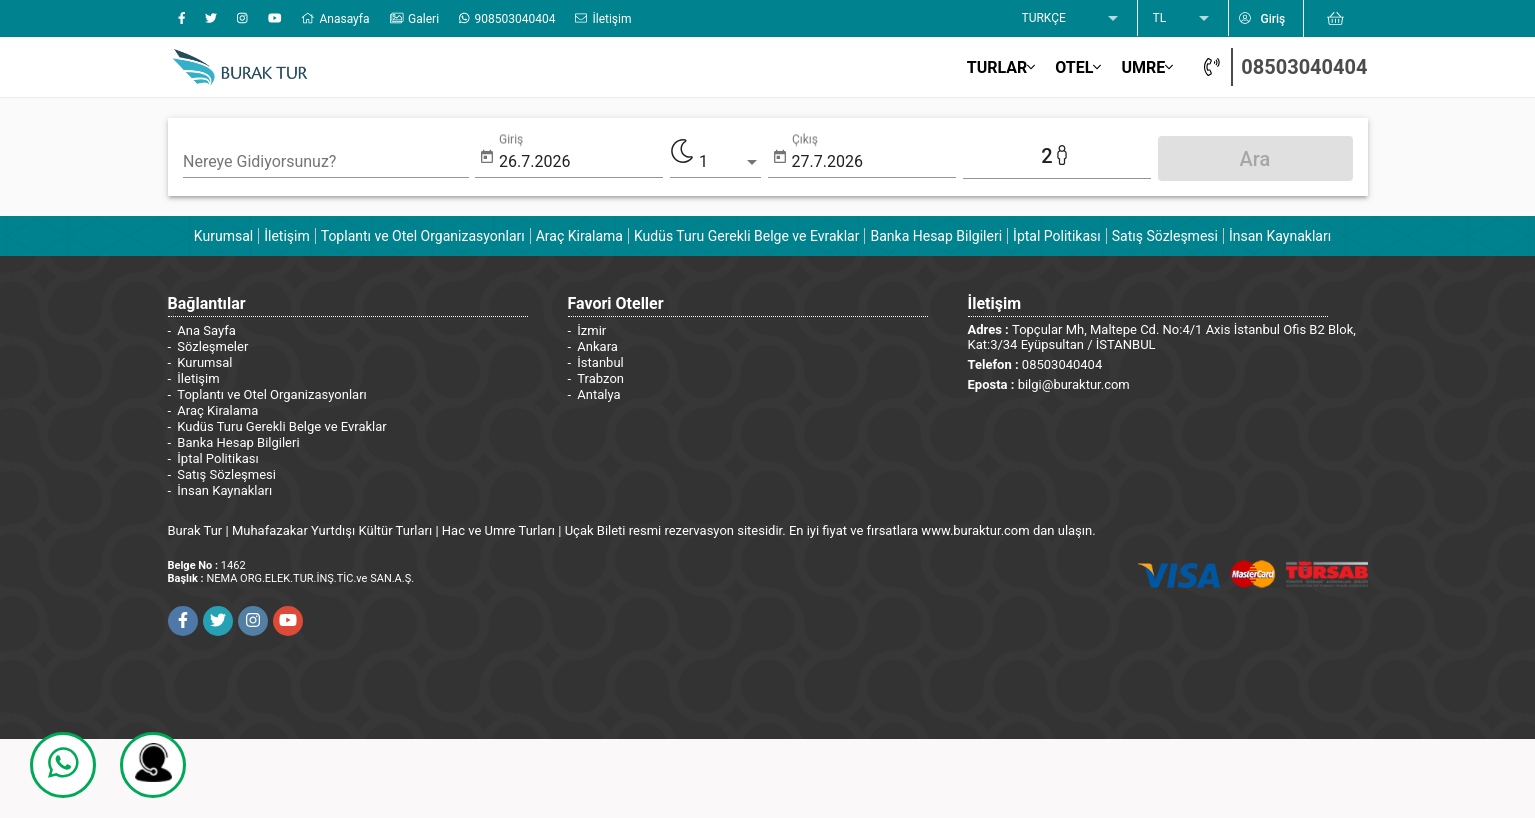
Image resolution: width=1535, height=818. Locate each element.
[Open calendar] (487, 157)
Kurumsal (223, 236)
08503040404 (1304, 67)
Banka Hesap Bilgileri (936, 236)
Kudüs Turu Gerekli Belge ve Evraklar (747, 236)
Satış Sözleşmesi (1165, 236)
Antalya (598, 394)
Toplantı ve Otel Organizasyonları (423, 236)
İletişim (287, 236)
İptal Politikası (1057, 236)
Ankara (597, 346)
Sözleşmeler (212, 346)
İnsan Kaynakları (1280, 236)
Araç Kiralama (579, 236)
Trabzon (600, 378)
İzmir (591, 330)
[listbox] (1072, 19)
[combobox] (326, 162)
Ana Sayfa (206, 330)
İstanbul (600, 362)
